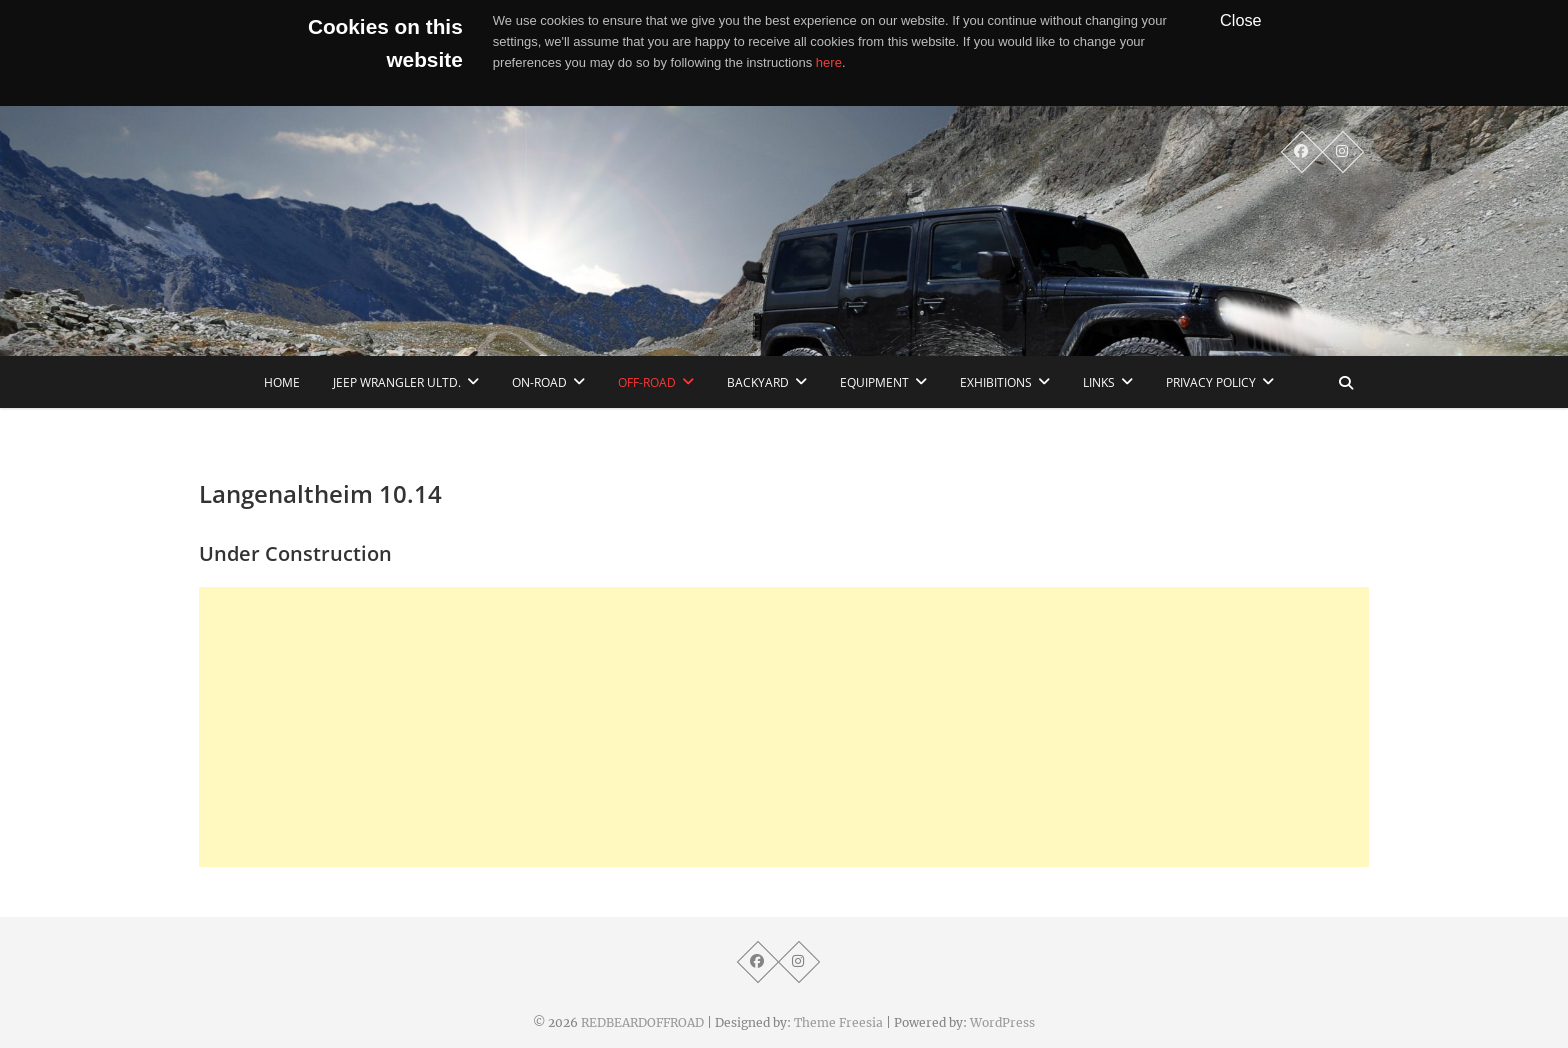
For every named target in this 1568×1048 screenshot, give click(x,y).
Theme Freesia (838, 1022)
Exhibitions (996, 382)
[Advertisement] (784, 727)
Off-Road (647, 382)
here (829, 62)
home (282, 382)
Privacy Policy (1211, 382)
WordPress (1002, 1022)
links (1099, 382)
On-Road (539, 382)
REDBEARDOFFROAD (642, 1022)
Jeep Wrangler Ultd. (397, 382)
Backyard (758, 382)
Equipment (874, 382)
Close (1241, 20)
